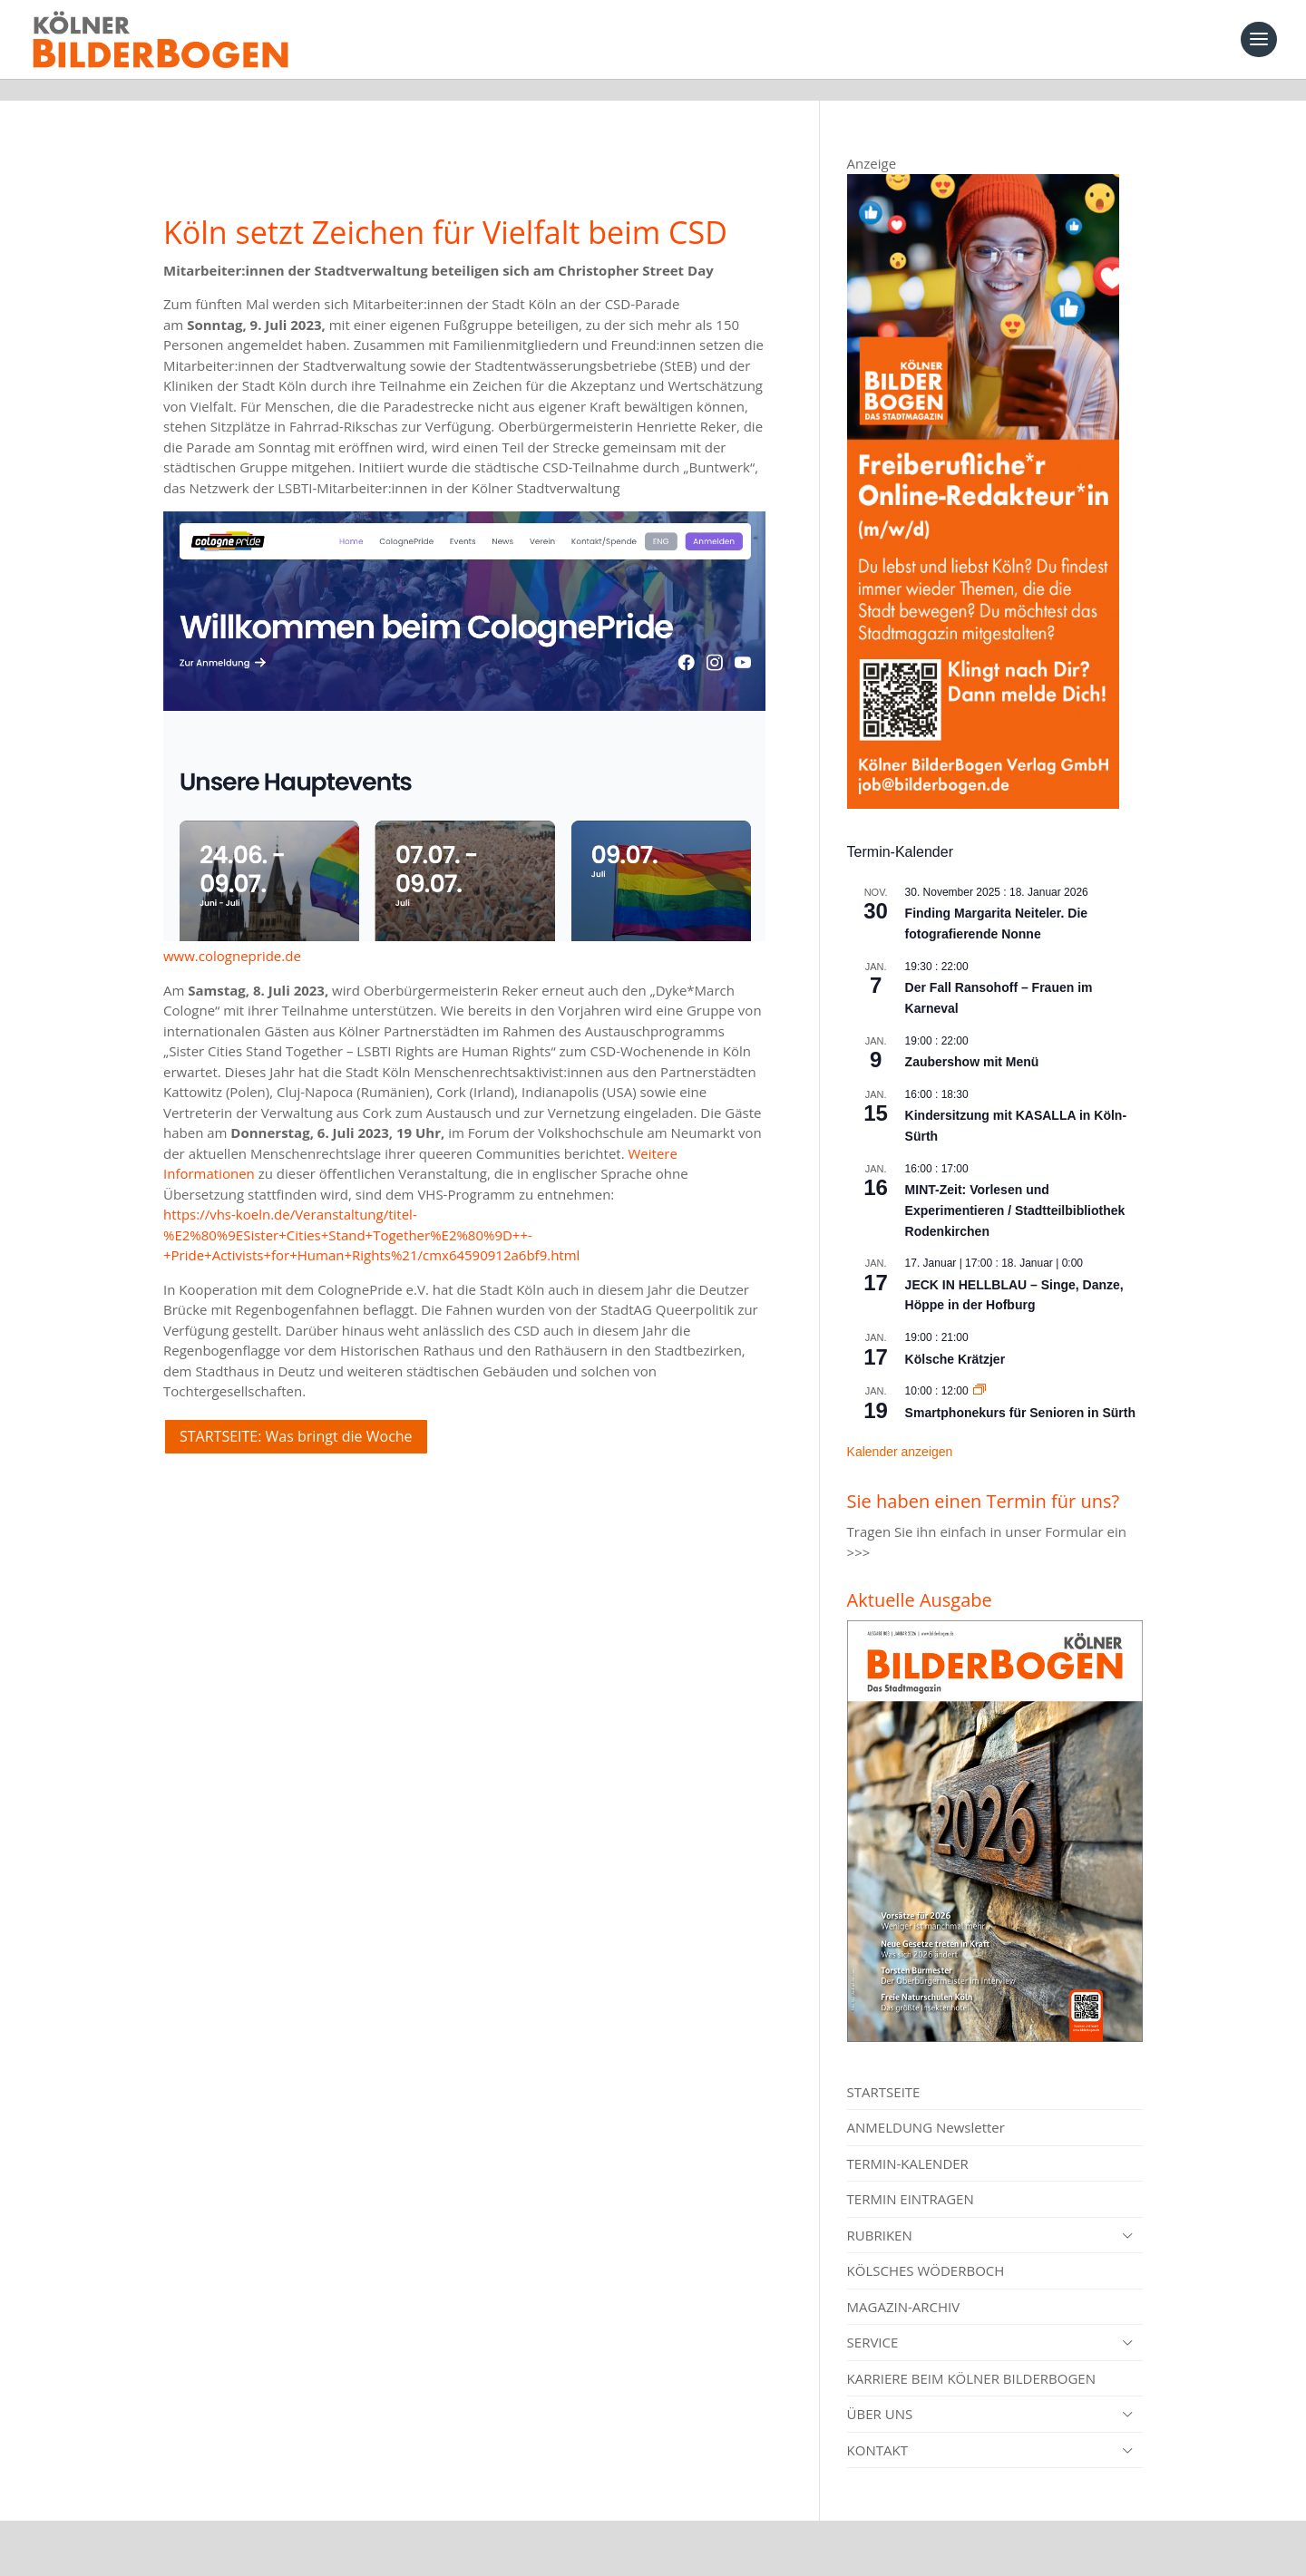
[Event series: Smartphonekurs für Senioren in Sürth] (979, 1369)
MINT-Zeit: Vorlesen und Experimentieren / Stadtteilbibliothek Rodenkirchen (1015, 1188)
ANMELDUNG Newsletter (926, 2105)
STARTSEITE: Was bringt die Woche (296, 1414)
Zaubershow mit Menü (972, 1040)
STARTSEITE (884, 2070)
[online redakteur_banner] (983, 782)
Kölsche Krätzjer (955, 1337)
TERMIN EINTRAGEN (910, 2177)
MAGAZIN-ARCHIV (903, 2285)
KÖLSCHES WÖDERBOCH (926, 2249)
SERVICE (873, 2320)
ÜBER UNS (880, 2392)
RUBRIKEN (879, 2213)
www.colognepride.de (232, 934)
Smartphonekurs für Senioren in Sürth (1020, 1391)
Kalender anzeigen (900, 1430)
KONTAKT (877, 2428)
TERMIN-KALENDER (908, 2142)
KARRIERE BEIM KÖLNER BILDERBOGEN (971, 2357)
